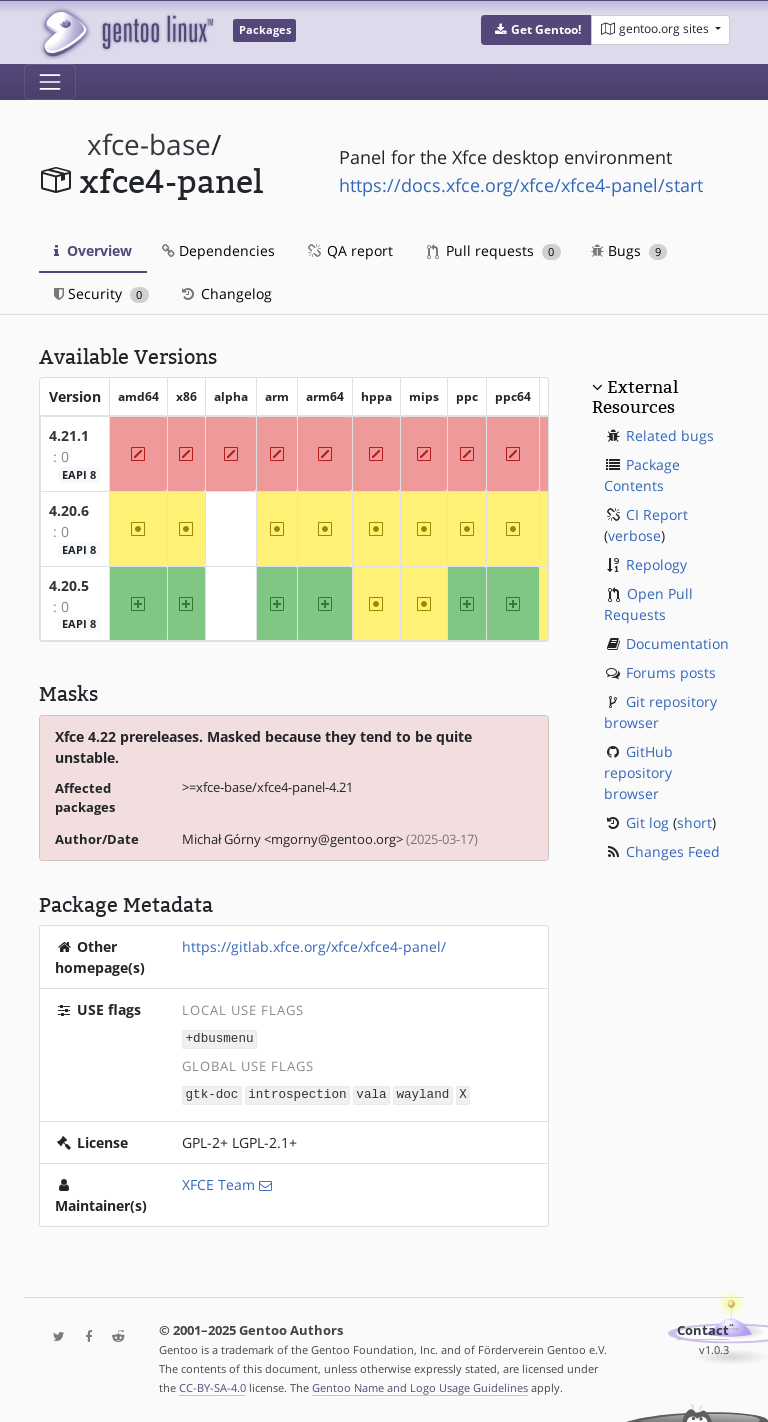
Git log (647, 822)
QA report (349, 250)
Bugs (629, 250)
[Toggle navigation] (50, 82)
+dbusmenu (220, 1037)
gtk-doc (212, 1092)
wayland (422, 1092)
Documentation (677, 643)
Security (101, 293)
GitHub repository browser (638, 772)
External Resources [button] (635, 397)
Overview (93, 250)
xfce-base (149, 144)
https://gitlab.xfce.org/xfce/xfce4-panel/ (314, 946)
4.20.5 (69, 585)
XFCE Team (218, 1182)
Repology (656, 564)
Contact (703, 1328)
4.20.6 (69, 510)
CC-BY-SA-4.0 (212, 1385)
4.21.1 (69, 435)
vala (371, 1092)
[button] (536, 30)
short (694, 822)
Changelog (225, 293)
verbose (634, 535)
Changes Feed (673, 851)
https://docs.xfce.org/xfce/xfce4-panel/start (521, 185)
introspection (297, 1092)
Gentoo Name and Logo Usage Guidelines (420, 1385)
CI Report (657, 514)
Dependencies (218, 250)
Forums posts (671, 672)
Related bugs (670, 435)
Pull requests (494, 250)
